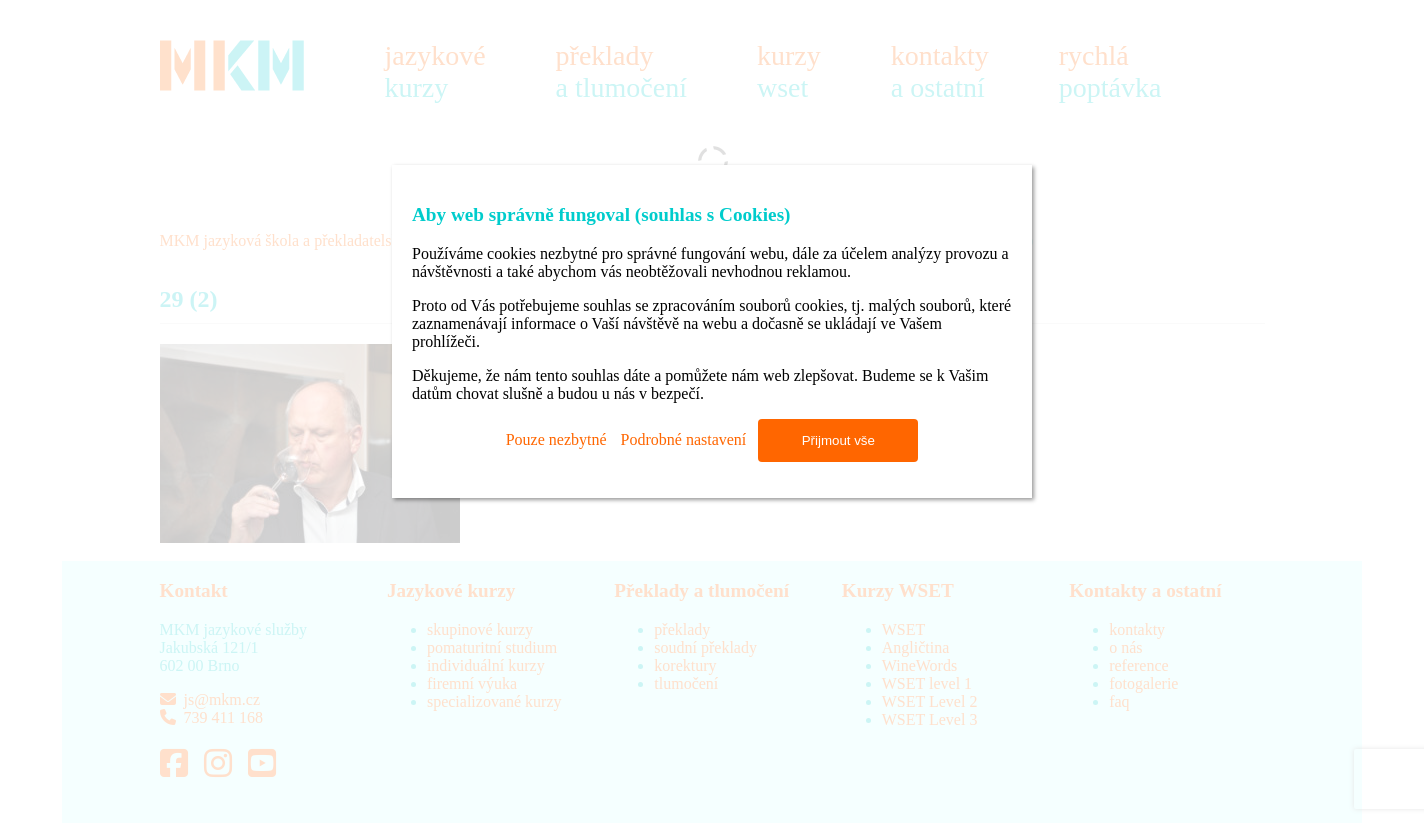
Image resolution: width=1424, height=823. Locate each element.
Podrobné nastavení (684, 439)
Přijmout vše (838, 440)
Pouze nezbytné (556, 439)
